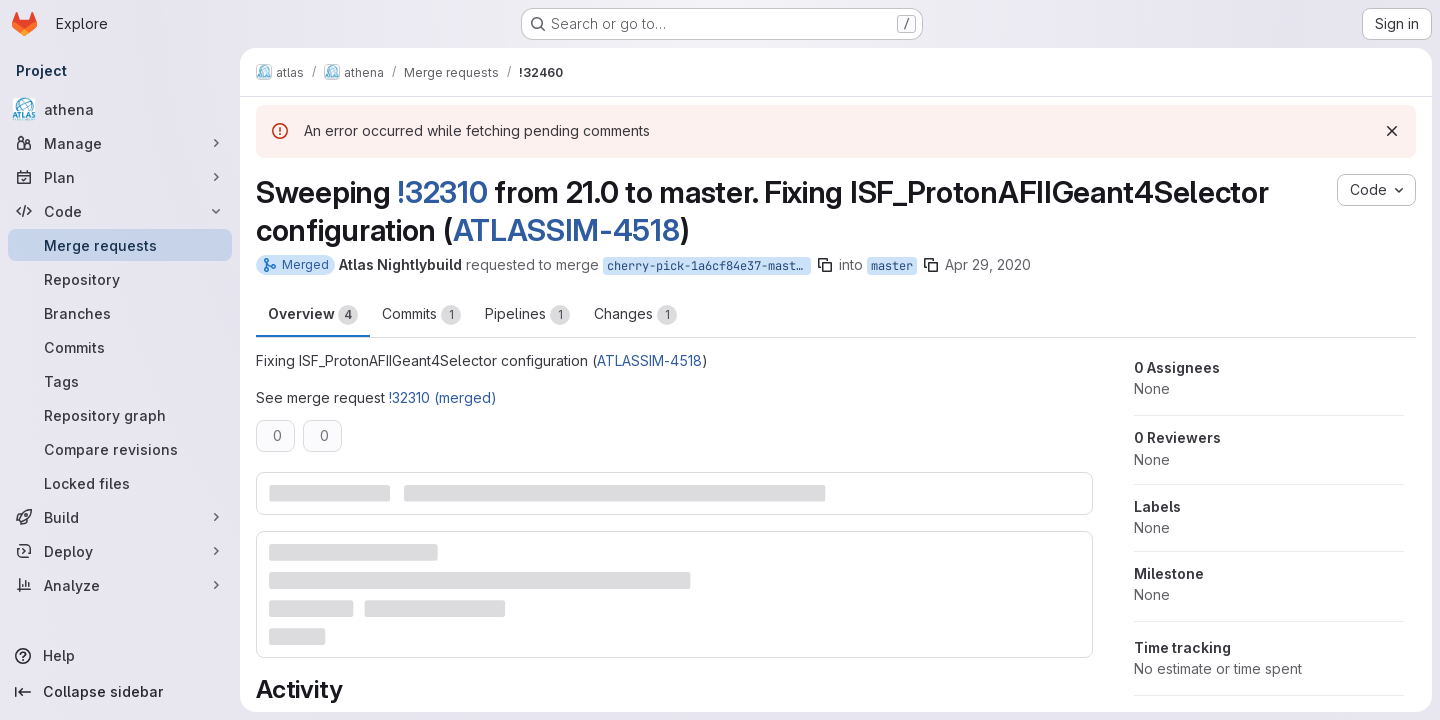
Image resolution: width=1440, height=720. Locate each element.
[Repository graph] (120, 415)
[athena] (120, 109)
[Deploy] (120, 551)
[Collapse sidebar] (120, 692)
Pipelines (527, 315)
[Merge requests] (120, 245)
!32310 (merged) (443, 397)
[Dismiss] (1392, 131)
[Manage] (120, 143)
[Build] (120, 517)
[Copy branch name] (825, 265)
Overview (313, 315)
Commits (421, 315)
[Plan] (120, 177)
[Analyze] (120, 585)
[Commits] (120, 347)
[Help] (120, 656)
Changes (635, 315)
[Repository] (120, 279)
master (892, 266)
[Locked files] (120, 483)
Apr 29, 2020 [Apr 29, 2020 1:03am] (988, 264)
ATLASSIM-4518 (566, 230)
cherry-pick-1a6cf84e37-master (708, 266)
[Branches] (120, 313)
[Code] (120, 211)
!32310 (442, 192)
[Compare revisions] (120, 449)
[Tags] (120, 381)
